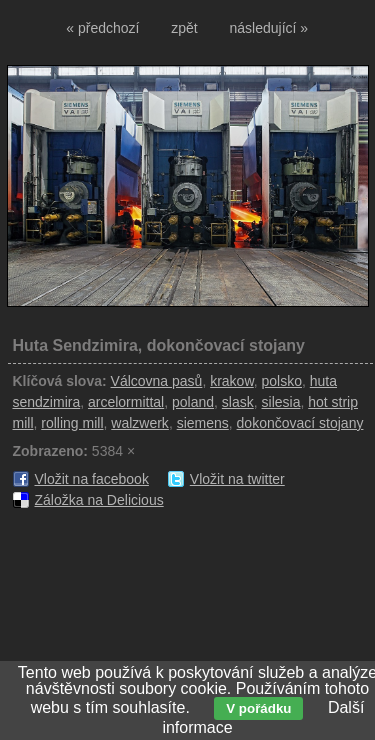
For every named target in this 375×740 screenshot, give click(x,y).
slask (238, 402)
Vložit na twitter (237, 479)
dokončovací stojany (300, 423)
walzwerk (140, 423)
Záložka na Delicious (99, 500)
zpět (184, 28)
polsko (282, 381)
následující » (269, 28)
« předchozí (102, 28)
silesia (281, 402)
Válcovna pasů (157, 381)
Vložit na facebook (92, 479)
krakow (232, 381)
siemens (203, 423)
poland (193, 402)
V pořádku (258, 708)
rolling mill (72, 423)
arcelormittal (126, 402)
